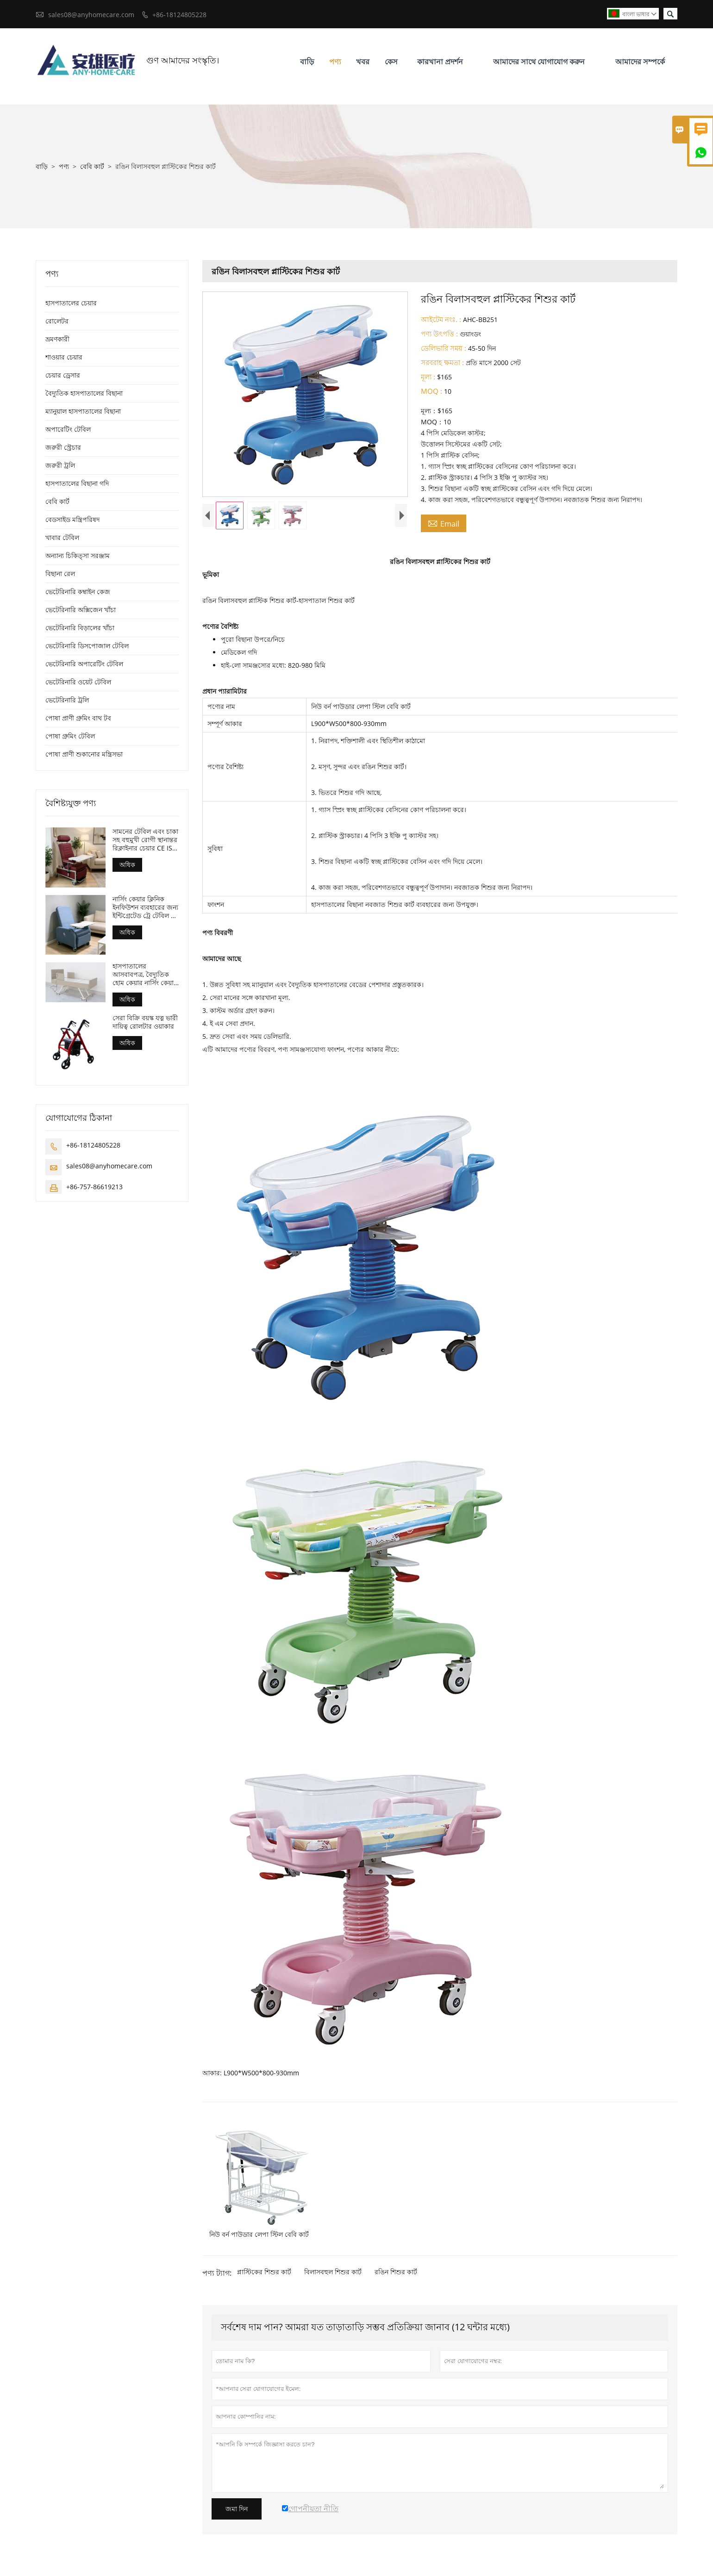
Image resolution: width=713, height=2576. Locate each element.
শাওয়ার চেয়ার (63, 357)
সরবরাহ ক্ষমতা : (442, 362)
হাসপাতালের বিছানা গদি (77, 483)
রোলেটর (57, 321)
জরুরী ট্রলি (60, 465)
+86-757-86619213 (94, 1186)
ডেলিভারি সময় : (443, 348)
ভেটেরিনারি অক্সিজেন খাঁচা (80, 609)
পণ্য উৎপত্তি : (439, 333)
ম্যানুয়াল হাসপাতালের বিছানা (83, 411)
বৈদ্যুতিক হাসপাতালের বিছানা (84, 393)
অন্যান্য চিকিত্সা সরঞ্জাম (77, 555)
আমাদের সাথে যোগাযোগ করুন (539, 61)
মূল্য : (428, 376)
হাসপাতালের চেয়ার (71, 302)
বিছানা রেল (60, 573)
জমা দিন (236, 2509)
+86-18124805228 (179, 14)
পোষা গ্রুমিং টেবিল (70, 736)
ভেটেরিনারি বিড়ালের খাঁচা (79, 627)
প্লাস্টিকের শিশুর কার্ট (264, 2271)
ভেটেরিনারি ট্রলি (67, 699)
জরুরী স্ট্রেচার (63, 447)
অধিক (127, 864)
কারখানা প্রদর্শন (440, 61)
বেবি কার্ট (92, 166)
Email (443, 523)
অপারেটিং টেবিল (68, 429)
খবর (362, 61)
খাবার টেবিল (62, 537)
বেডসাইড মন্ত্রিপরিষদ (72, 519)
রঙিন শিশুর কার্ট (396, 2271)
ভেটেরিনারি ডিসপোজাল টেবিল (87, 645)
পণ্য (335, 61)
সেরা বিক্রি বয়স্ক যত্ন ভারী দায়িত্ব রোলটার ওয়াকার (145, 1022)
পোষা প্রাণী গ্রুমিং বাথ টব (78, 718)
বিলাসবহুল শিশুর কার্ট (333, 2271)
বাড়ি (307, 61)
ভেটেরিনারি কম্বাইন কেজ (77, 591)
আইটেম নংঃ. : (441, 319)
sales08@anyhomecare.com (91, 14)
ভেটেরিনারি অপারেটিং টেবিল (84, 663)
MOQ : (431, 391)
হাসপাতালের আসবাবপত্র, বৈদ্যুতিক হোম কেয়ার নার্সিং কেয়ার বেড (145, 974)
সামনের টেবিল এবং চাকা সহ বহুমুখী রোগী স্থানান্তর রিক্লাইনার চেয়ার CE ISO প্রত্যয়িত (145, 839)
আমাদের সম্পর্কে (640, 61)
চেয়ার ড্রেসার (62, 375)
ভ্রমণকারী (57, 339)
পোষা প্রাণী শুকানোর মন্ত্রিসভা (84, 754)
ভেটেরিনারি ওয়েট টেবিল (78, 681)
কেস (391, 61)
